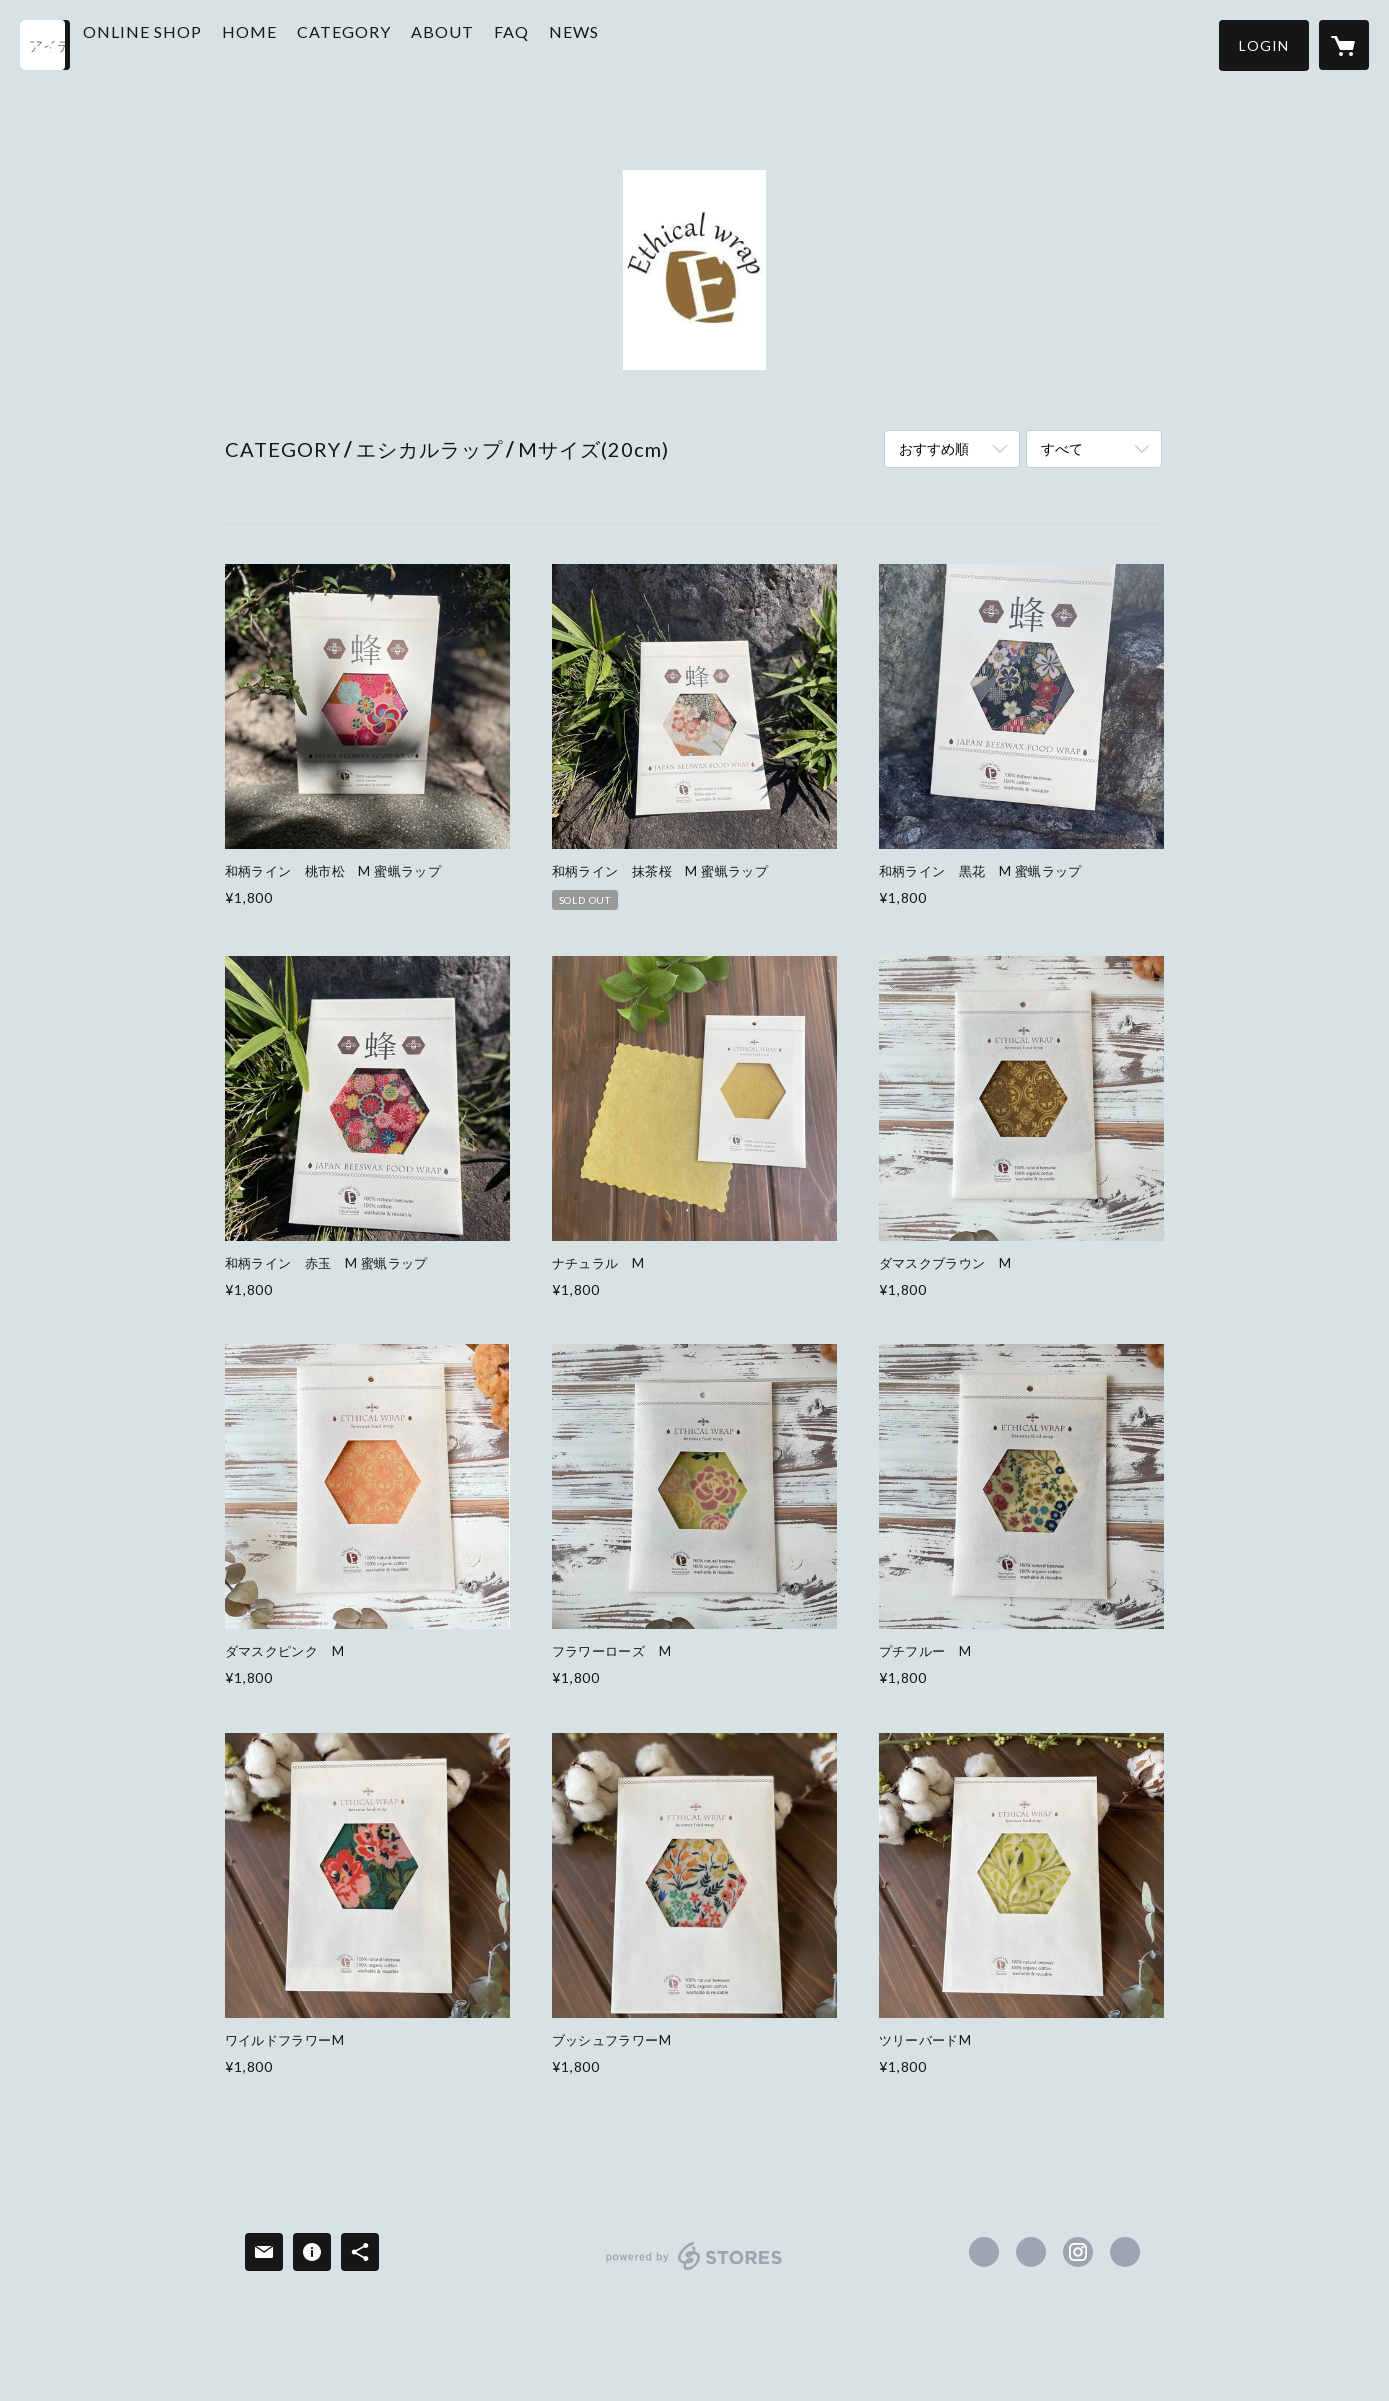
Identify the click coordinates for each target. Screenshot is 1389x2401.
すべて (1062, 448)
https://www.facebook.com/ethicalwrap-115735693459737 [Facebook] (984, 2252)
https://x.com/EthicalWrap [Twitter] (1031, 2252)
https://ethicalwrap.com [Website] (1125, 2252)
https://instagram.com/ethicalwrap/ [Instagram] (1078, 2252)
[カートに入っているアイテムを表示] (1344, 45)
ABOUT (489, 43)
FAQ (558, 43)
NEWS (621, 43)
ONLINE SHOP (189, 43)
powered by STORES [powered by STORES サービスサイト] (694, 2269)
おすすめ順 (934, 448)
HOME (296, 43)
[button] (1264, 45)
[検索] (45, 45)
